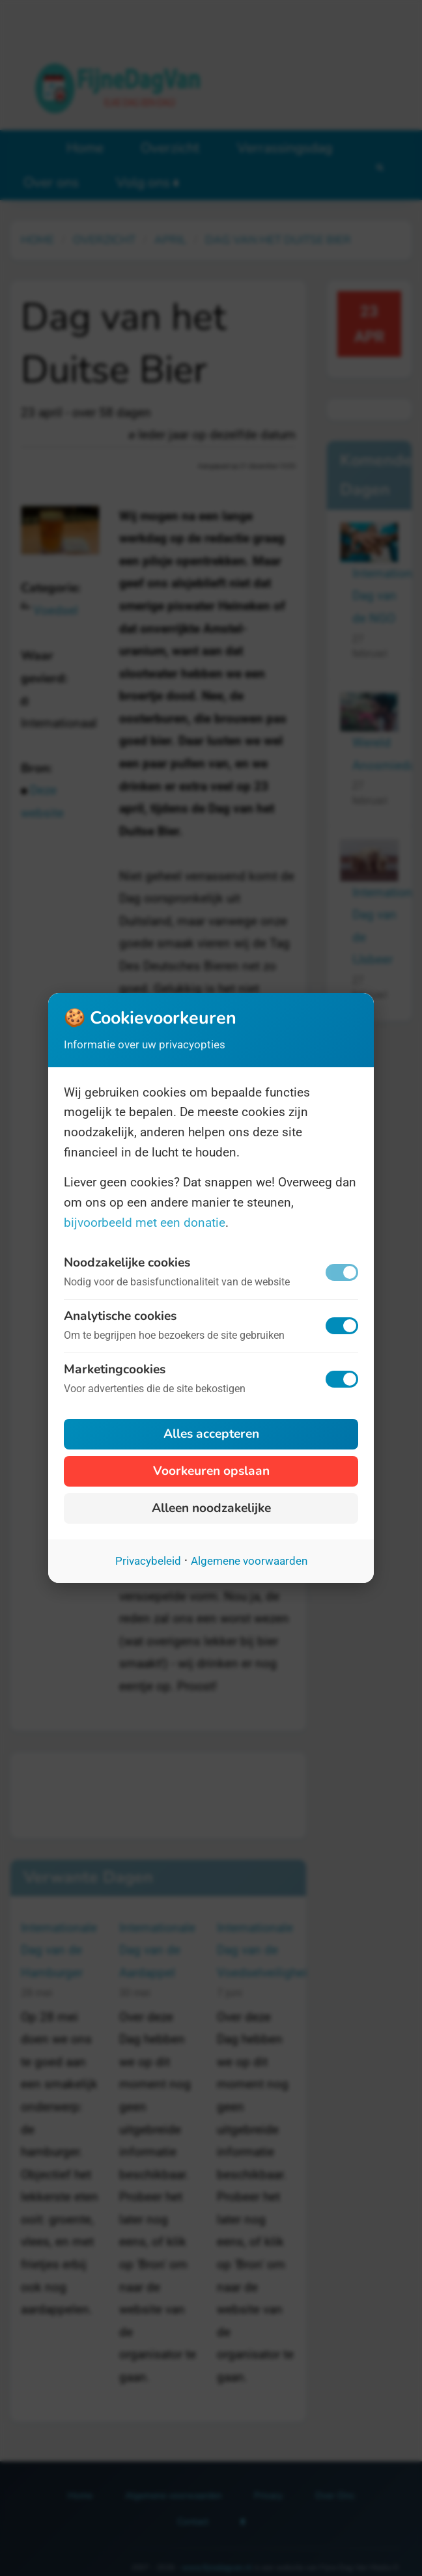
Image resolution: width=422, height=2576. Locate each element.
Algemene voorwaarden (249, 1560)
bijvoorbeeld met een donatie (144, 1222)
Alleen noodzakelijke (211, 1508)
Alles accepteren (211, 1433)
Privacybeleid (148, 1560)
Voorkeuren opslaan (211, 1471)
